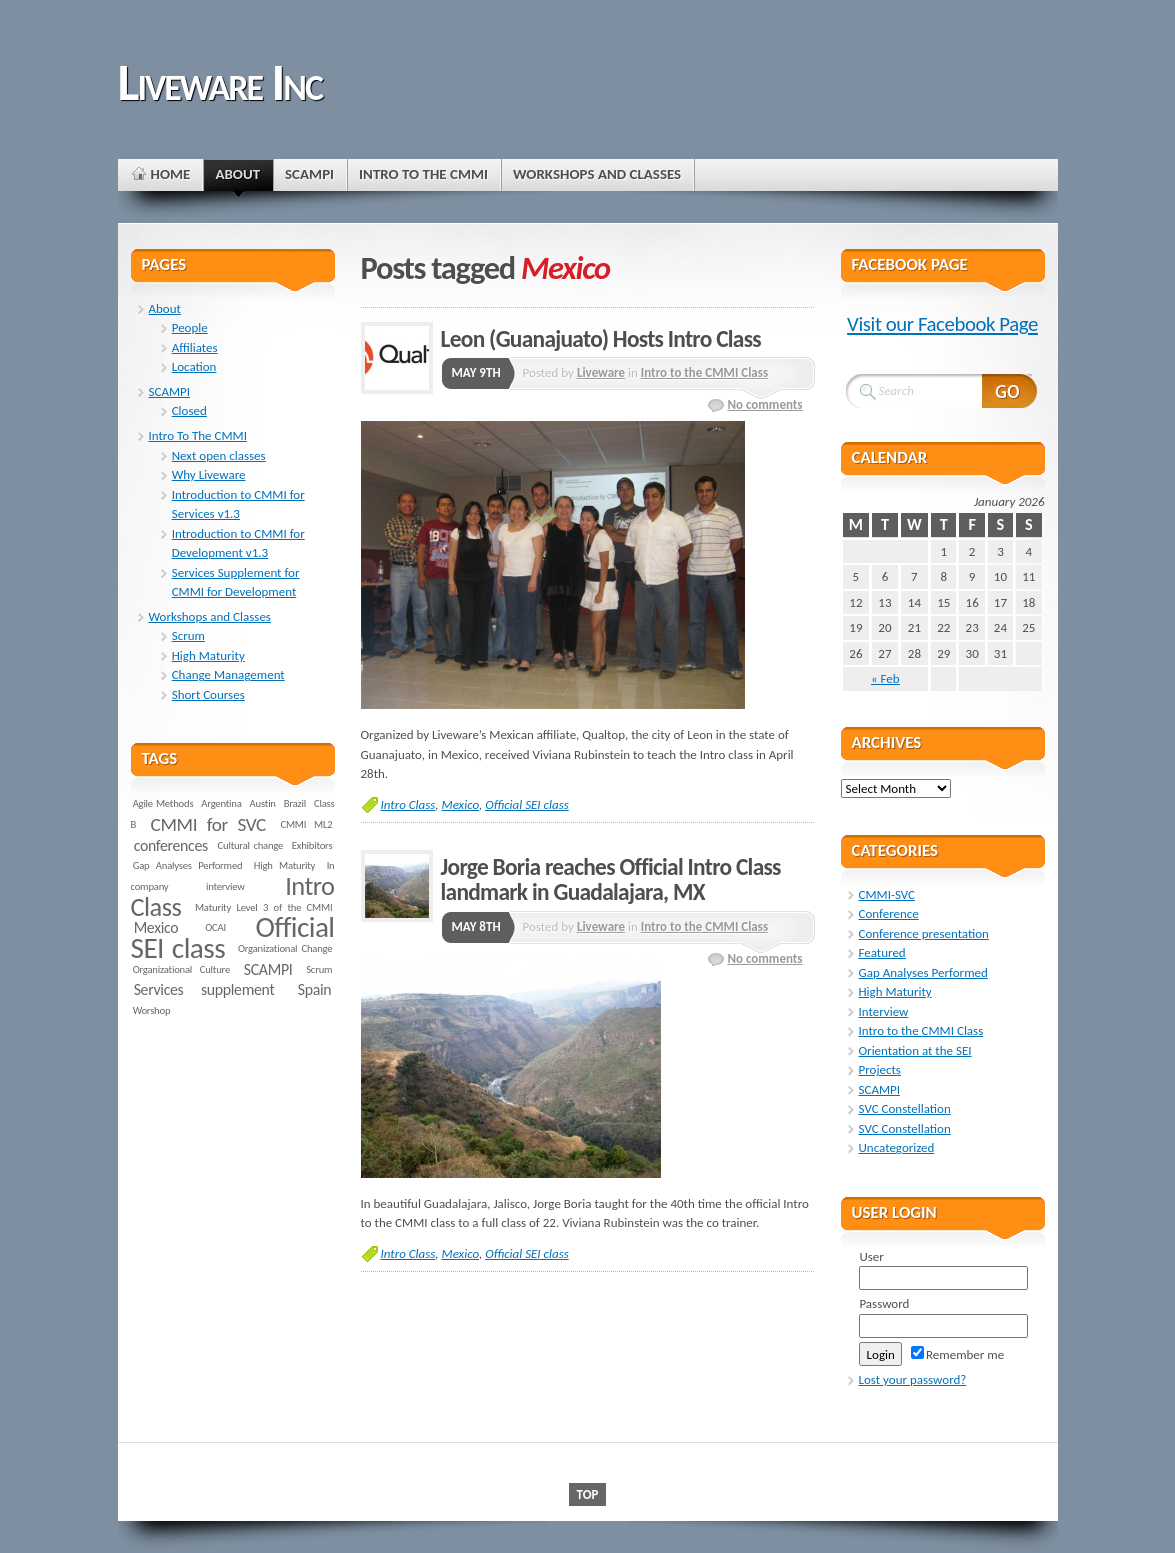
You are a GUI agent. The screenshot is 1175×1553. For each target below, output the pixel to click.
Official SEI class (527, 804)
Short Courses (208, 694)
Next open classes (219, 455)
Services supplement (204, 989)
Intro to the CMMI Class (704, 372)
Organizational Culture (181, 969)
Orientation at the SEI (915, 1050)
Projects (880, 1069)
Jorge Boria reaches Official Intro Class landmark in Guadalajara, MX (611, 880)
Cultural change (251, 845)
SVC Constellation (905, 1108)
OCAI (215, 927)
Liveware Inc (220, 82)
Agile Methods (163, 803)
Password (884, 1303)
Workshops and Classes (210, 616)
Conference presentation (924, 933)
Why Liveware (209, 474)
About (165, 308)
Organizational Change (285, 948)
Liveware (601, 372)
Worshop (152, 1010)
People (190, 327)
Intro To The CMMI (198, 435)
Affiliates (195, 347)
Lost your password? (913, 1379)
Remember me (957, 1354)
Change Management (228, 674)
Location (194, 366)
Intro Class (408, 804)
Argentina (221, 803)
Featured (882, 952)
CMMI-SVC (887, 894)
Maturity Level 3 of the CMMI (263, 907)
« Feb (885, 678)
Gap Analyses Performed (188, 865)
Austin (263, 803)
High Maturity (208, 655)
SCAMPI (170, 391)
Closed (189, 410)
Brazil (295, 803)
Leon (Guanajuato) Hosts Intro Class (601, 339)
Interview (884, 1011)
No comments (764, 404)
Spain (315, 989)
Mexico (460, 804)
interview (225, 886)
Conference (889, 913)
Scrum (188, 635)
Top (588, 1494)
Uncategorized (897, 1147)
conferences (171, 845)
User (871, 1256)
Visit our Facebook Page (942, 324)
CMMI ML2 (306, 824)
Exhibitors (312, 845)
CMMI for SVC (208, 824)
